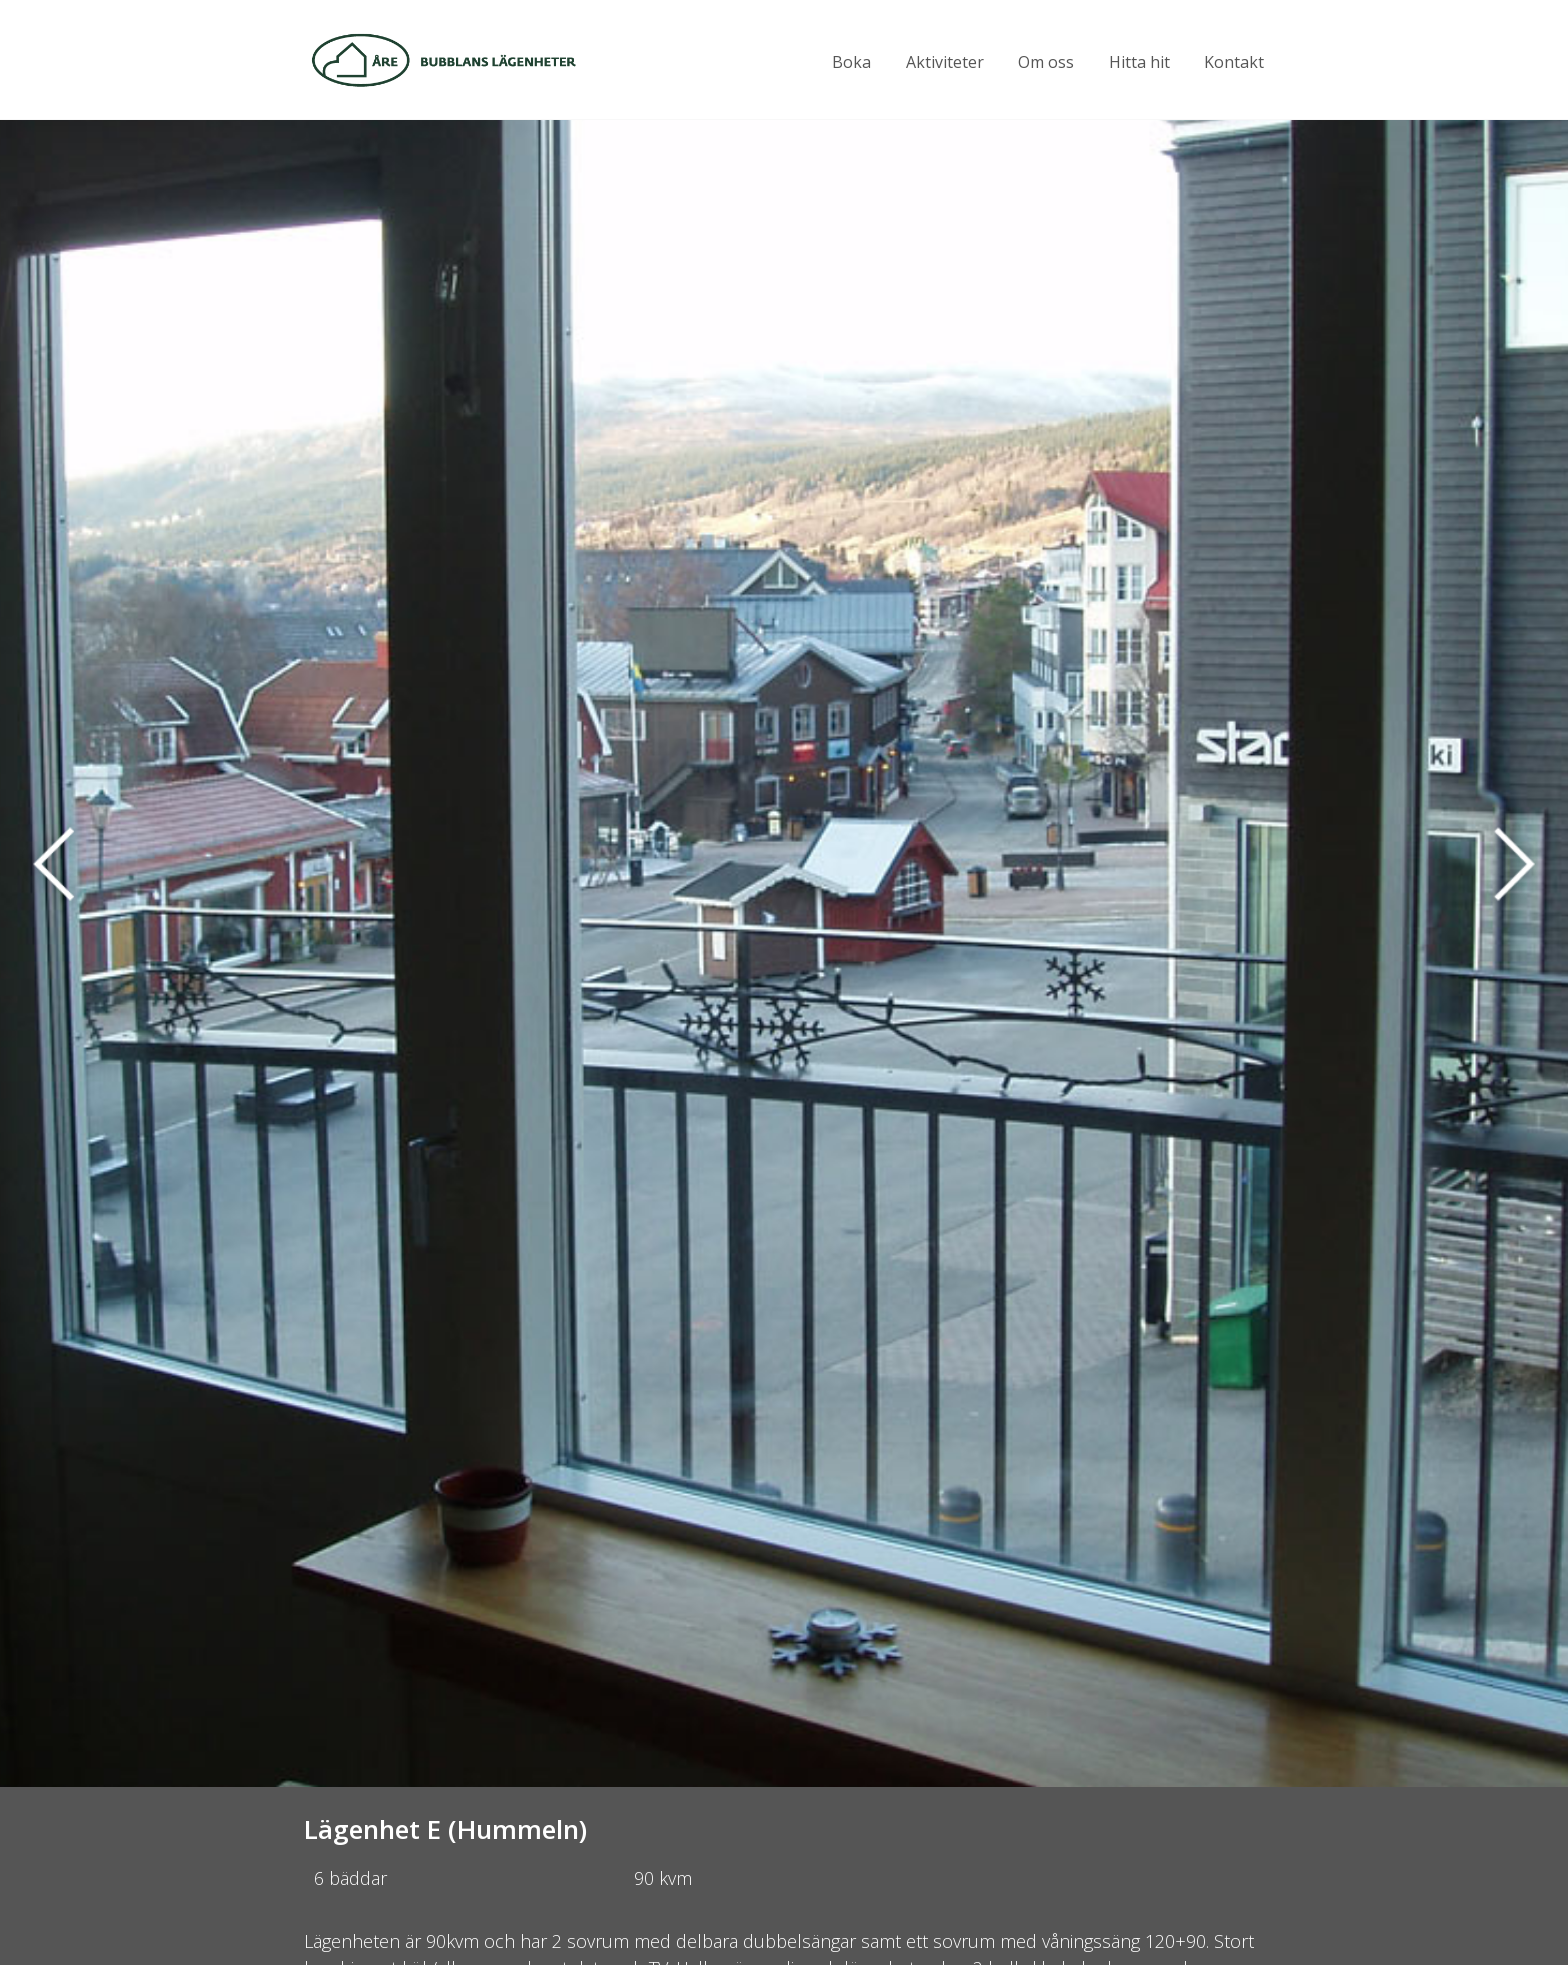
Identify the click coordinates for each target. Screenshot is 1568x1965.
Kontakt (1234, 62)
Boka (851, 62)
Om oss (1046, 62)
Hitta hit (1139, 62)
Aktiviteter (945, 62)
